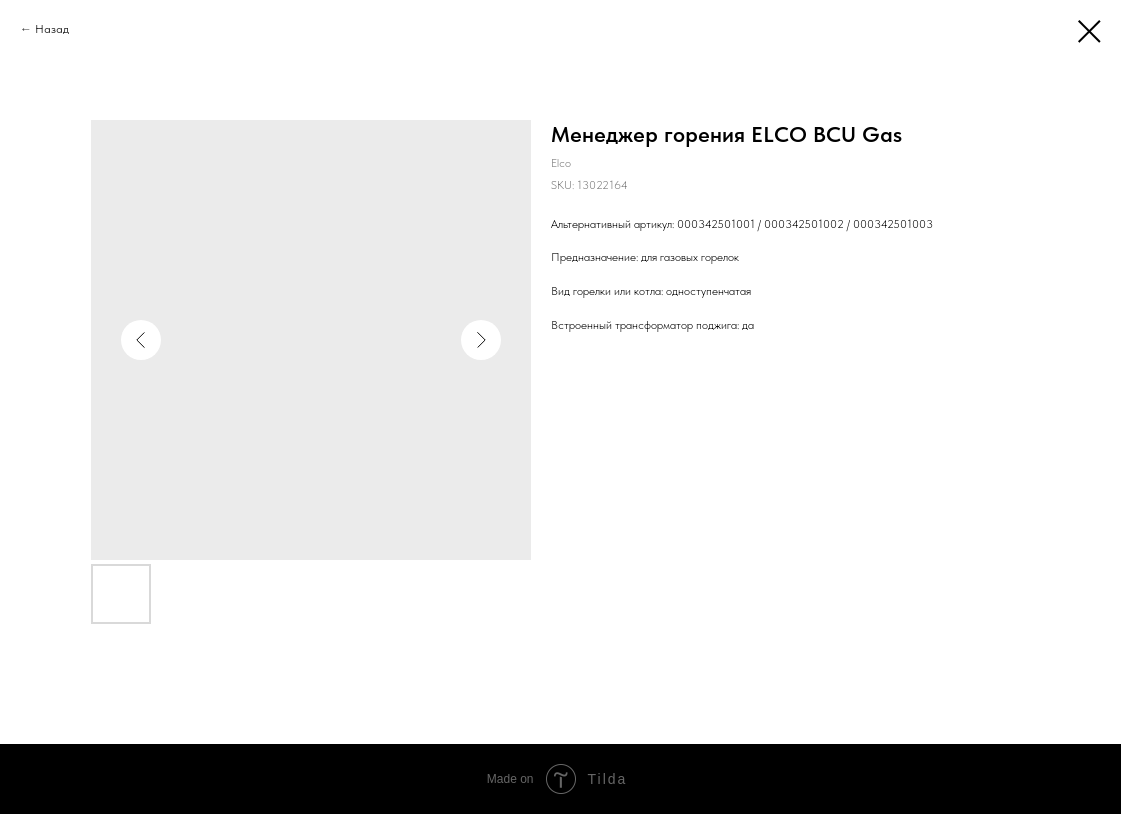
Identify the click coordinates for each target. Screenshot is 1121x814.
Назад (52, 29)
